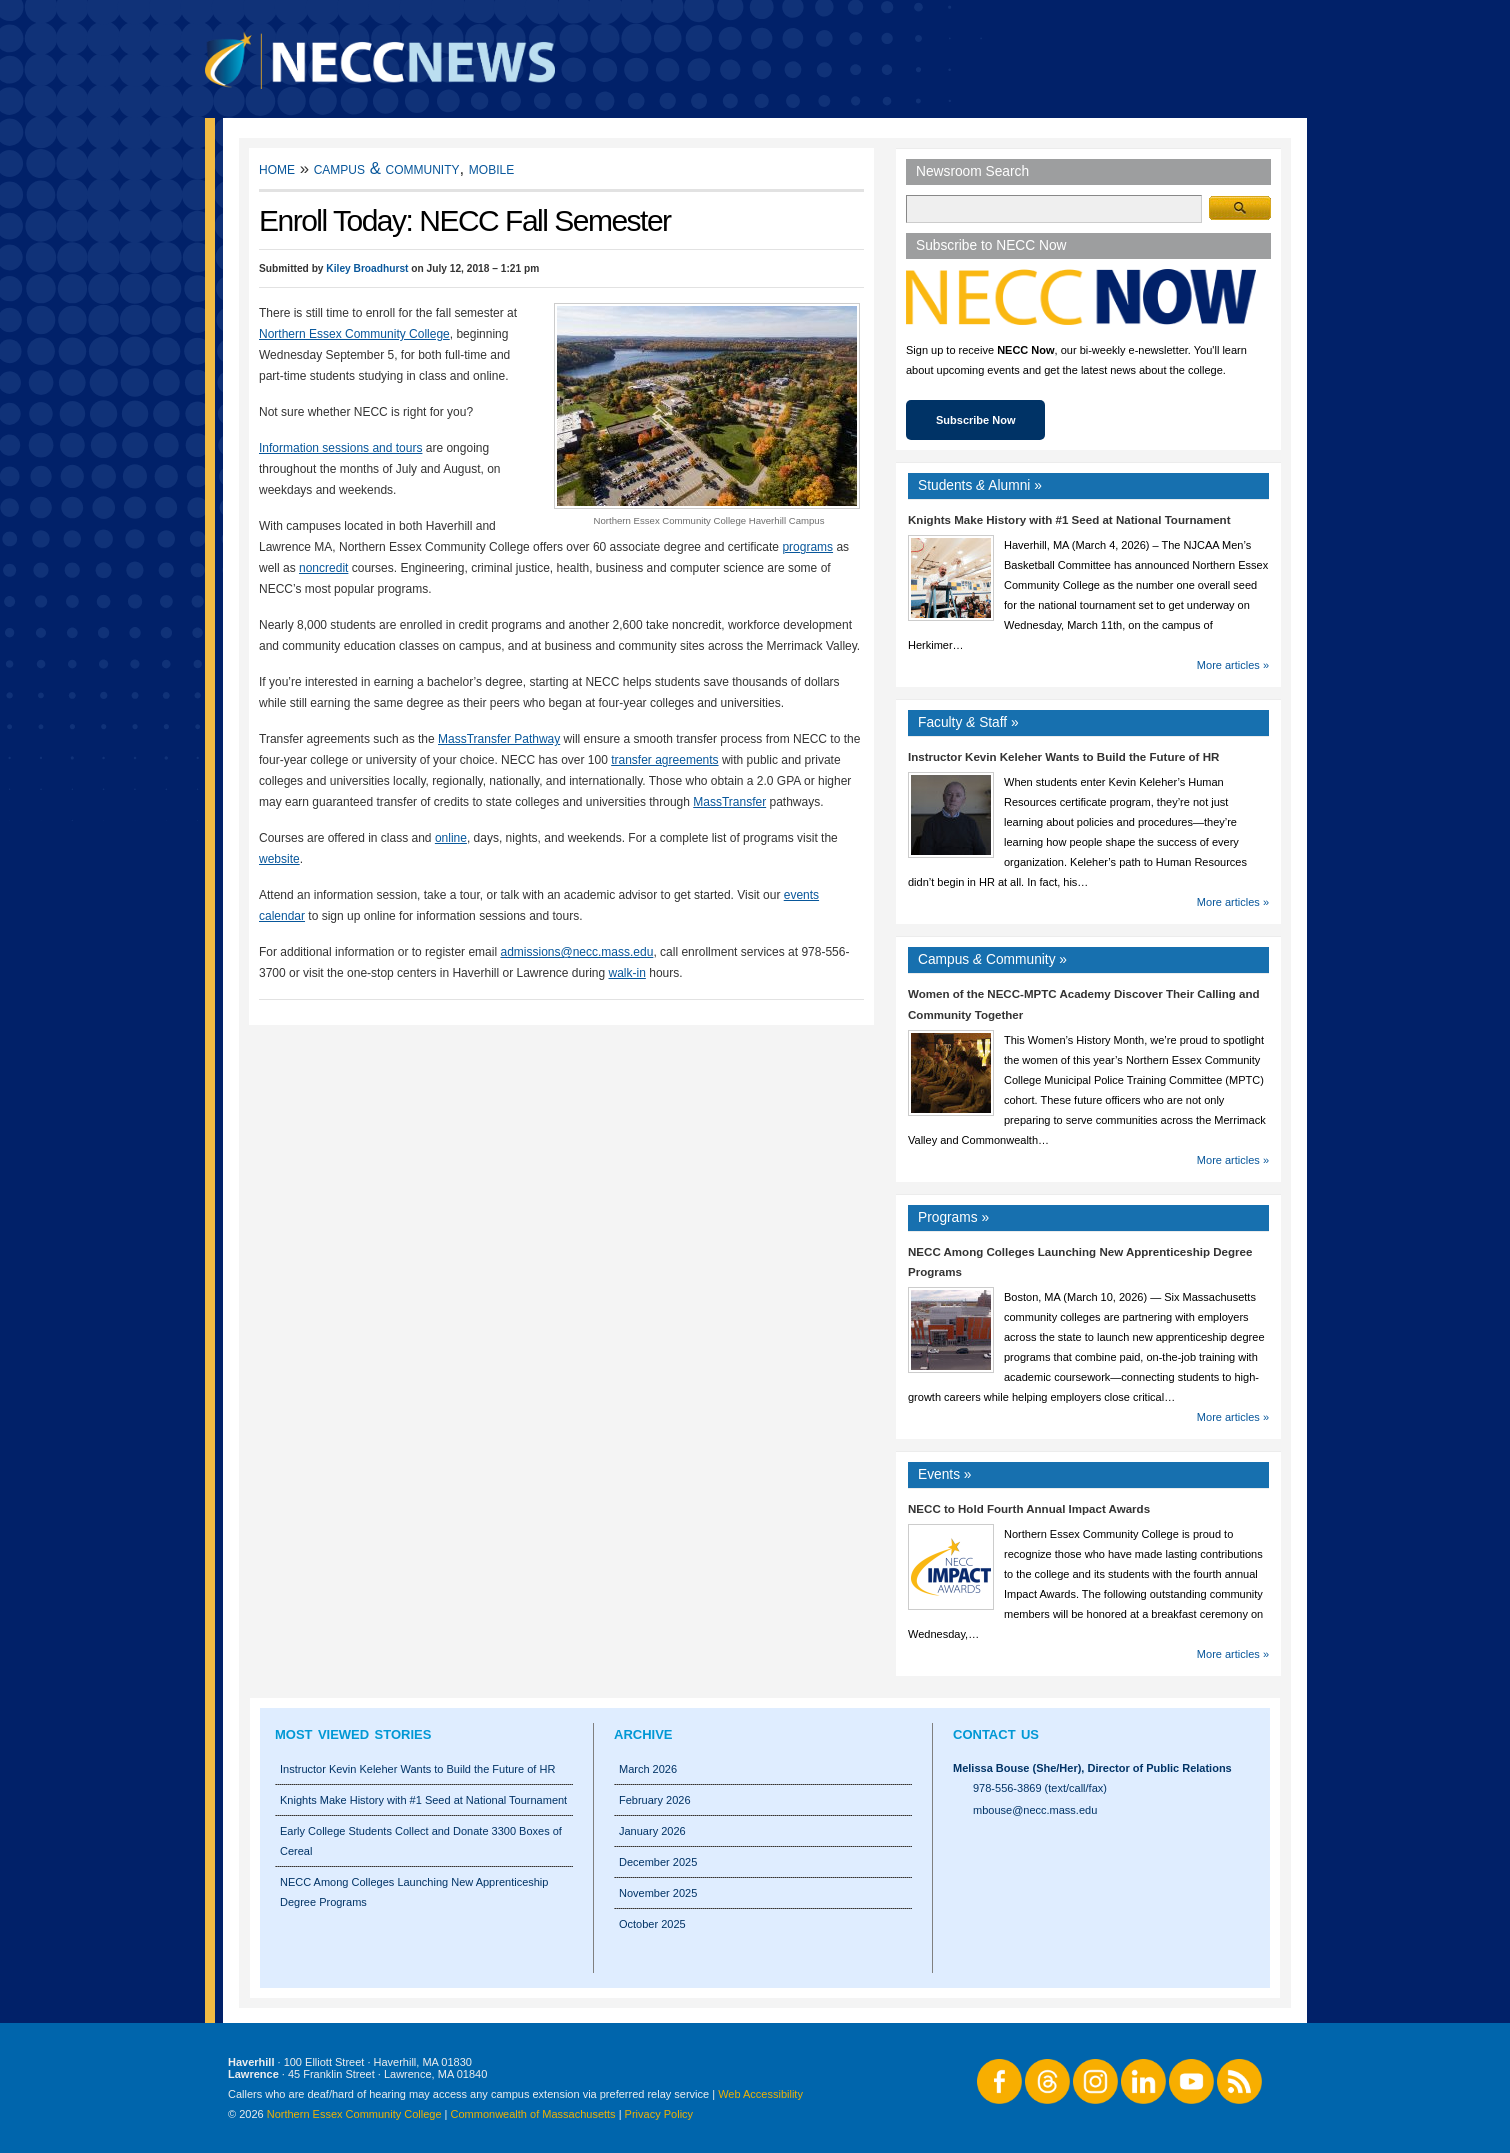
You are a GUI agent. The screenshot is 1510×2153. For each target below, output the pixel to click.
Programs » (953, 1217)
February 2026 (655, 1800)
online (451, 838)
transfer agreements (664, 760)
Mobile (491, 168)
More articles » (1233, 665)
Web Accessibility (760, 2094)
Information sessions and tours (340, 448)
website (279, 859)
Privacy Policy (659, 2114)
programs (807, 547)
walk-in (627, 973)
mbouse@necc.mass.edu (1035, 1810)
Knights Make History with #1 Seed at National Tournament (1069, 520)
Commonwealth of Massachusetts (533, 2114)
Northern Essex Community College (354, 334)
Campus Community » (992, 959)
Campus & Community (387, 168)
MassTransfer (729, 802)
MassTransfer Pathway (499, 739)
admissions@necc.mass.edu (576, 952)
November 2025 (658, 1893)
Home (277, 168)
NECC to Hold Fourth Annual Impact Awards (1029, 1509)
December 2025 (658, 1862)
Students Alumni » (980, 485)
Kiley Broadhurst (367, 268)
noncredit (323, 568)
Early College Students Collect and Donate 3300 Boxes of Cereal (421, 1841)
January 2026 (652, 1831)
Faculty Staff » (968, 722)
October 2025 (652, 1924)
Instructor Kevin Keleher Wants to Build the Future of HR (1063, 757)
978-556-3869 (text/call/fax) (1040, 1788)
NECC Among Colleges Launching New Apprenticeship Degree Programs (414, 1892)
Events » (945, 1474)
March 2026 (648, 1769)
